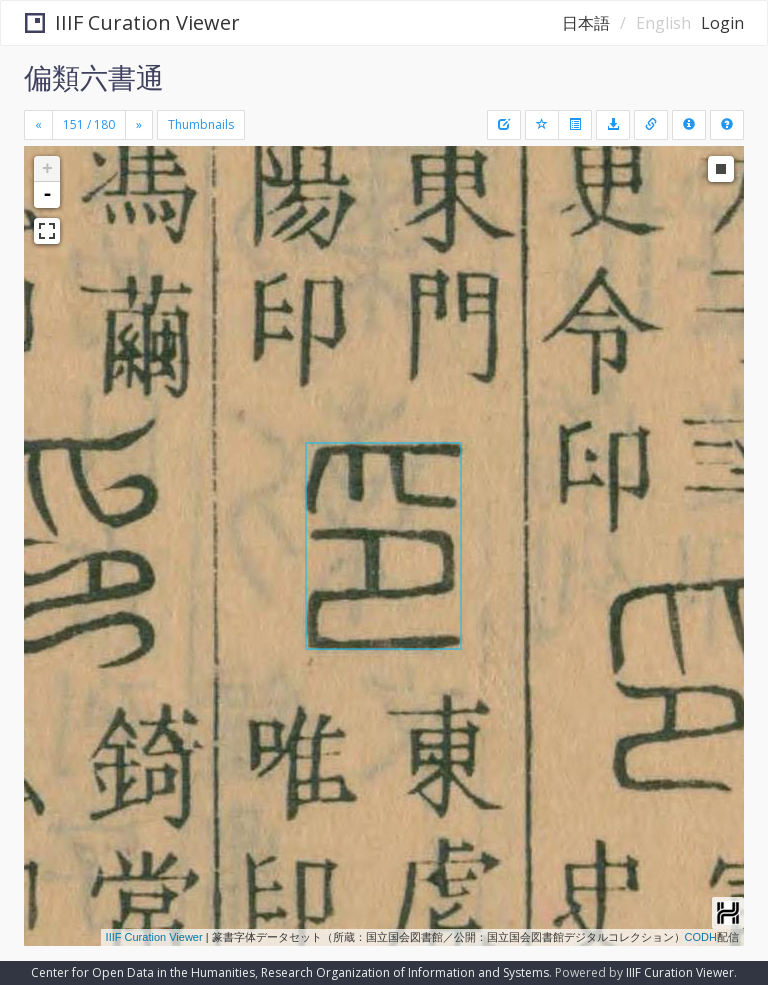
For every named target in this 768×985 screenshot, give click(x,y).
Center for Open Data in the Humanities (143, 972)
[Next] (139, 125)
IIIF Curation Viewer (132, 22)
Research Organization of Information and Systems (405, 972)
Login (722, 23)
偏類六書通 (94, 77)
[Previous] (38, 125)
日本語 (586, 23)
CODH (701, 937)
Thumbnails (201, 124)
